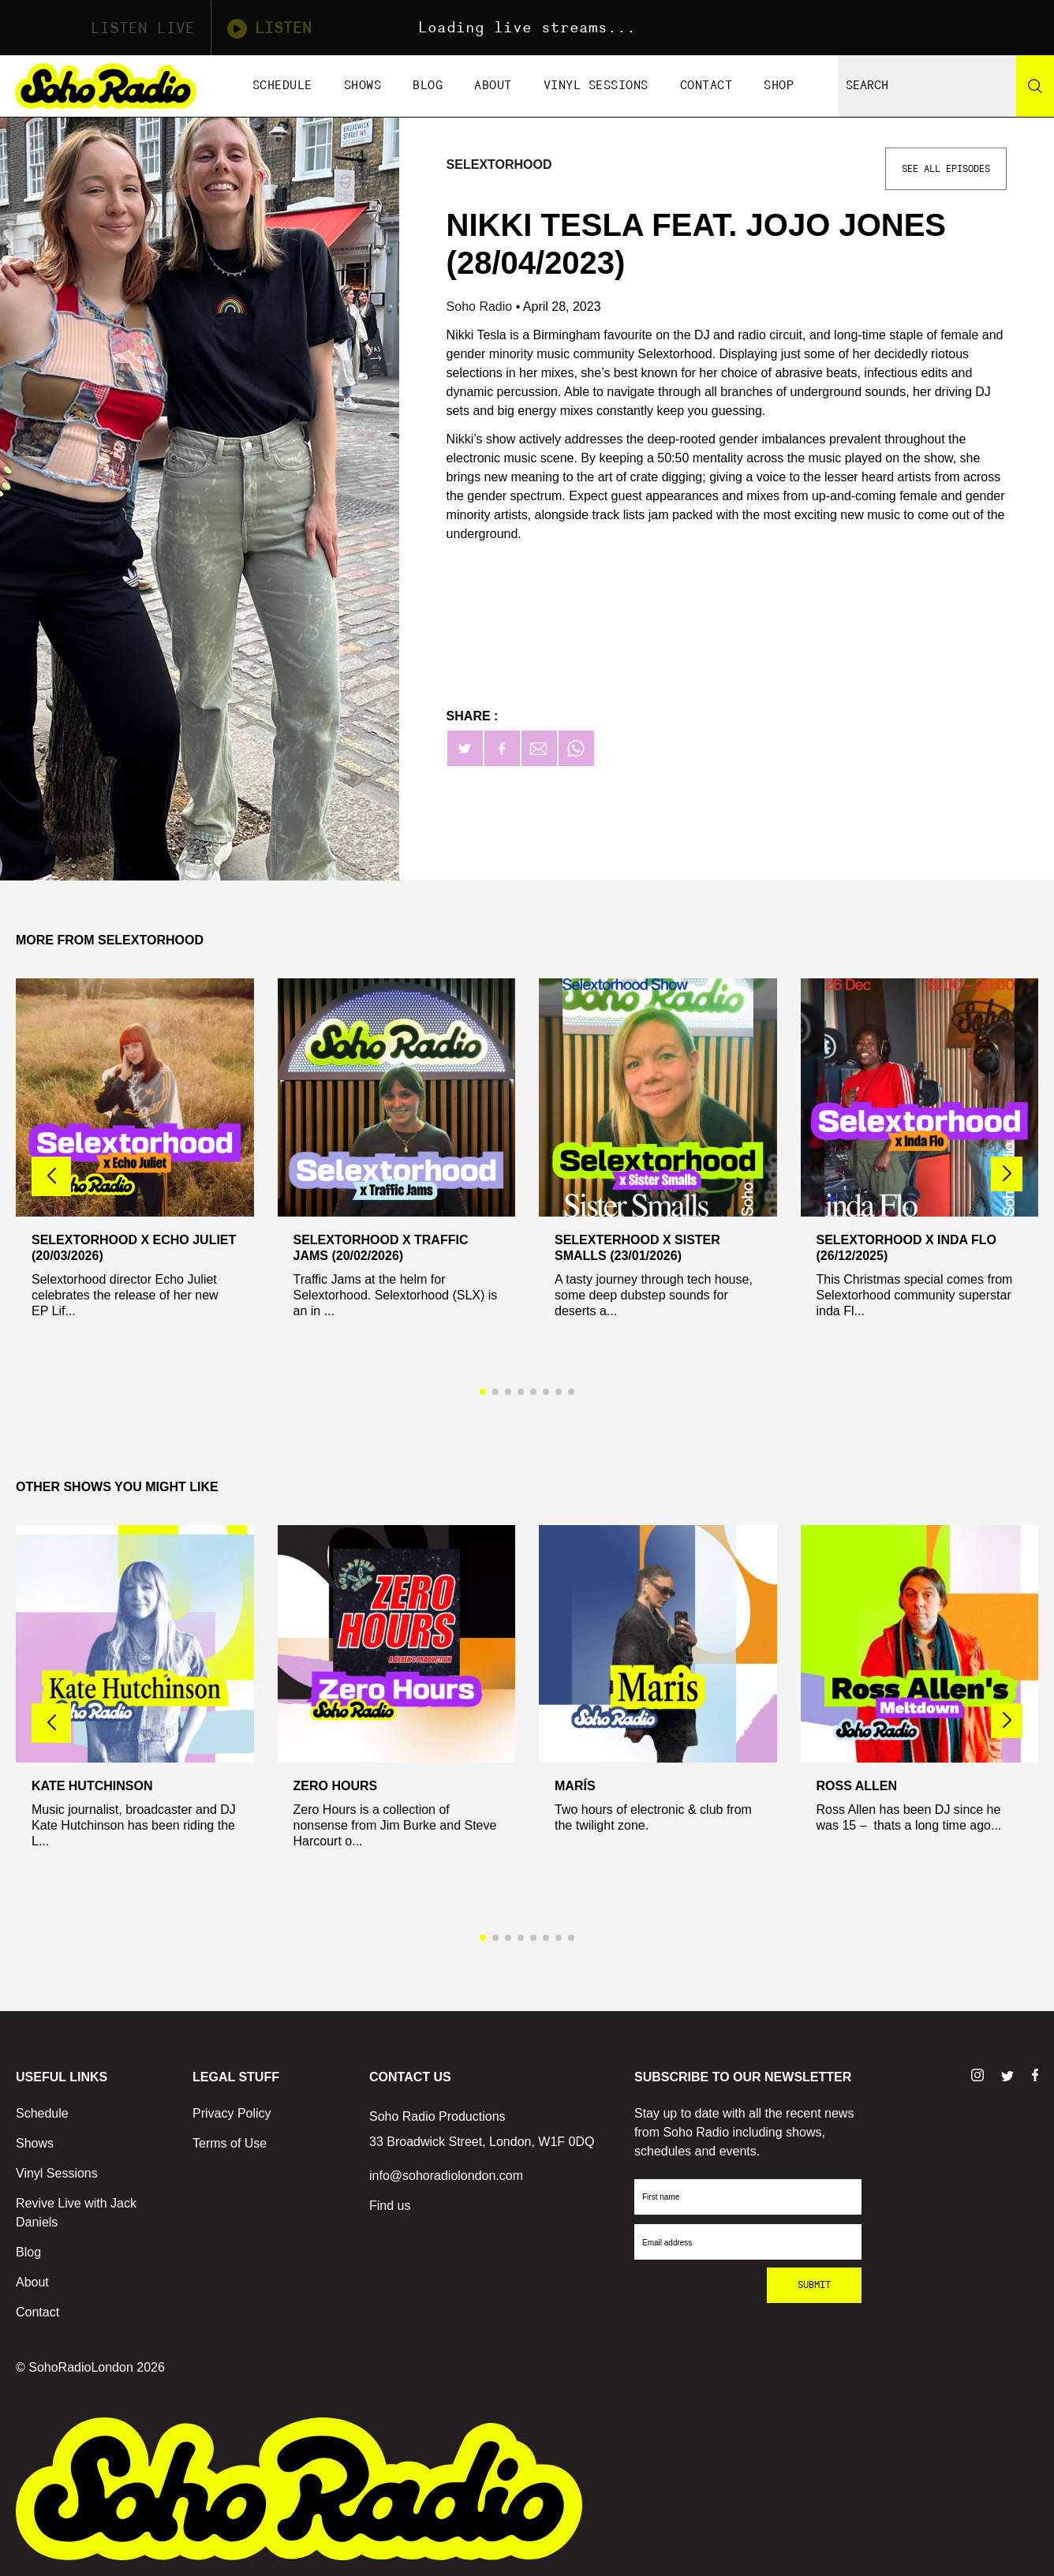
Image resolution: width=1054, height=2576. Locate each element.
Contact (706, 86)
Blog (428, 86)
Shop (779, 86)
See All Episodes (946, 169)
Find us (389, 2205)
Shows (363, 86)
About (493, 86)
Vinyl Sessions (596, 86)
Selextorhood (499, 164)
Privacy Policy (231, 2113)
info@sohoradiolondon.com (446, 2175)
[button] (1006, 1174)
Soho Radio (481, 306)
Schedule (282, 86)
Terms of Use (229, 2143)
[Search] (1035, 86)
